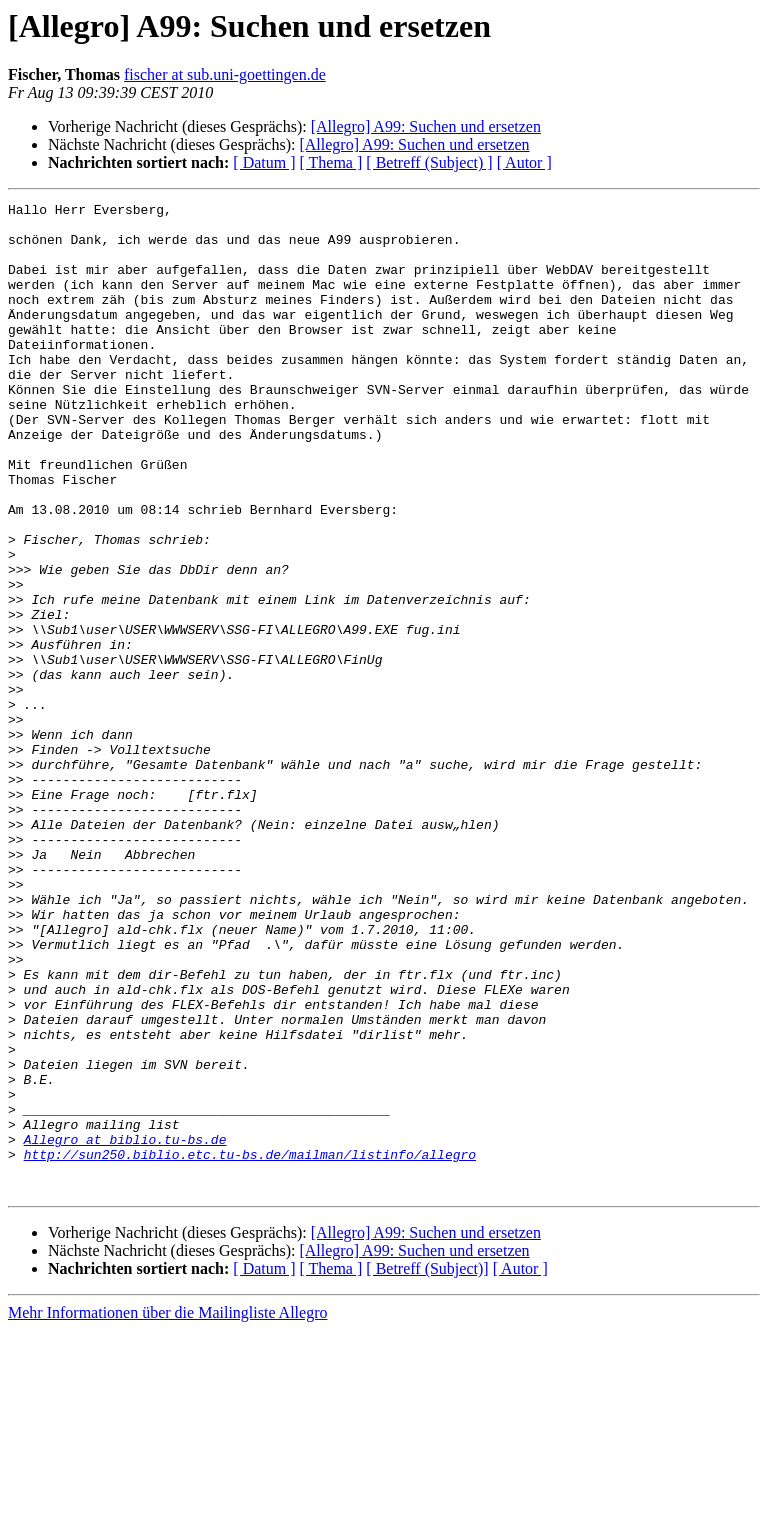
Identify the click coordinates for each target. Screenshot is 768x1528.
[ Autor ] (524, 162)
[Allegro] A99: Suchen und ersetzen (426, 126)
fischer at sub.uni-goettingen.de (225, 74)
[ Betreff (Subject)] (427, 1466)
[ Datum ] (264, 162)
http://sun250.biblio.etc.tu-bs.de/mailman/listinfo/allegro (250, 1346)
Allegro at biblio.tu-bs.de (125, 1328)
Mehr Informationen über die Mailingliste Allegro (167, 1510)
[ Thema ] (331, 162)
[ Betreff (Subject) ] (429, 162)
